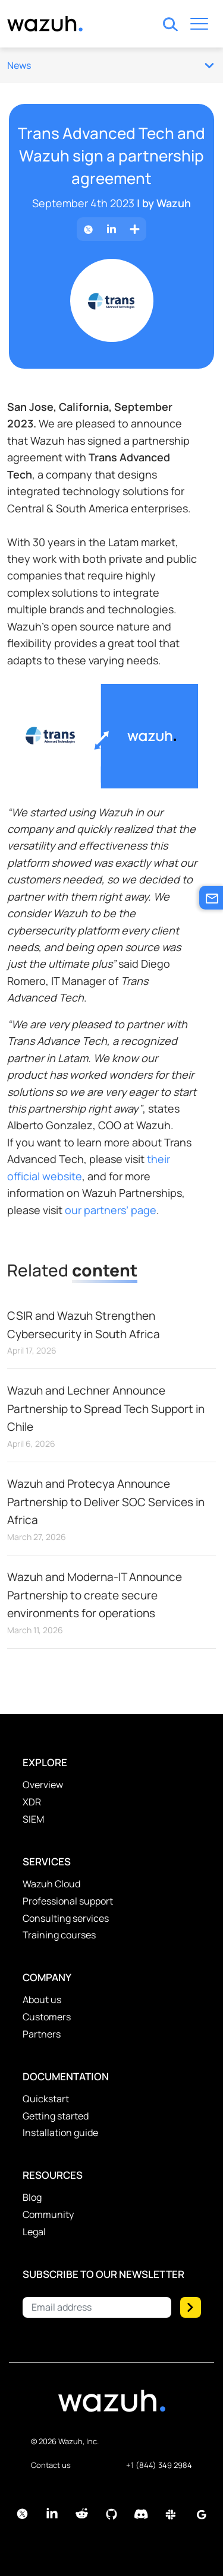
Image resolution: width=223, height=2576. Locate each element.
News (110, 65)
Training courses (59, 1934)
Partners (42, 2033)
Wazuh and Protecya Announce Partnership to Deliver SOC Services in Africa (106, 1502)
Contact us (51, 2465)
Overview (43, 1784)
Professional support (68, 1901)
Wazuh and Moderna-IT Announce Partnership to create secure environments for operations (94, 1595)
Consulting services (66, 1918)
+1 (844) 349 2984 (159, 2465)
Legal (34, 2231)
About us (42, 1999)
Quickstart (46, 2098)
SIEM (33, 1819)
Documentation (66, 2076)
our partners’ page (110, 1210)
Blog (32, 2197)
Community (48, 2214)
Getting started (56, 2115)
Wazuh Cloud (51, 1883)
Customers (47, 2016)
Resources (53, 2175)
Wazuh (173, 203)
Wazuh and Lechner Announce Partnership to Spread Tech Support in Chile (106, 1408)
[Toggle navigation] (199, 26)
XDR (32, 1801)
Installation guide (60, 2132)
